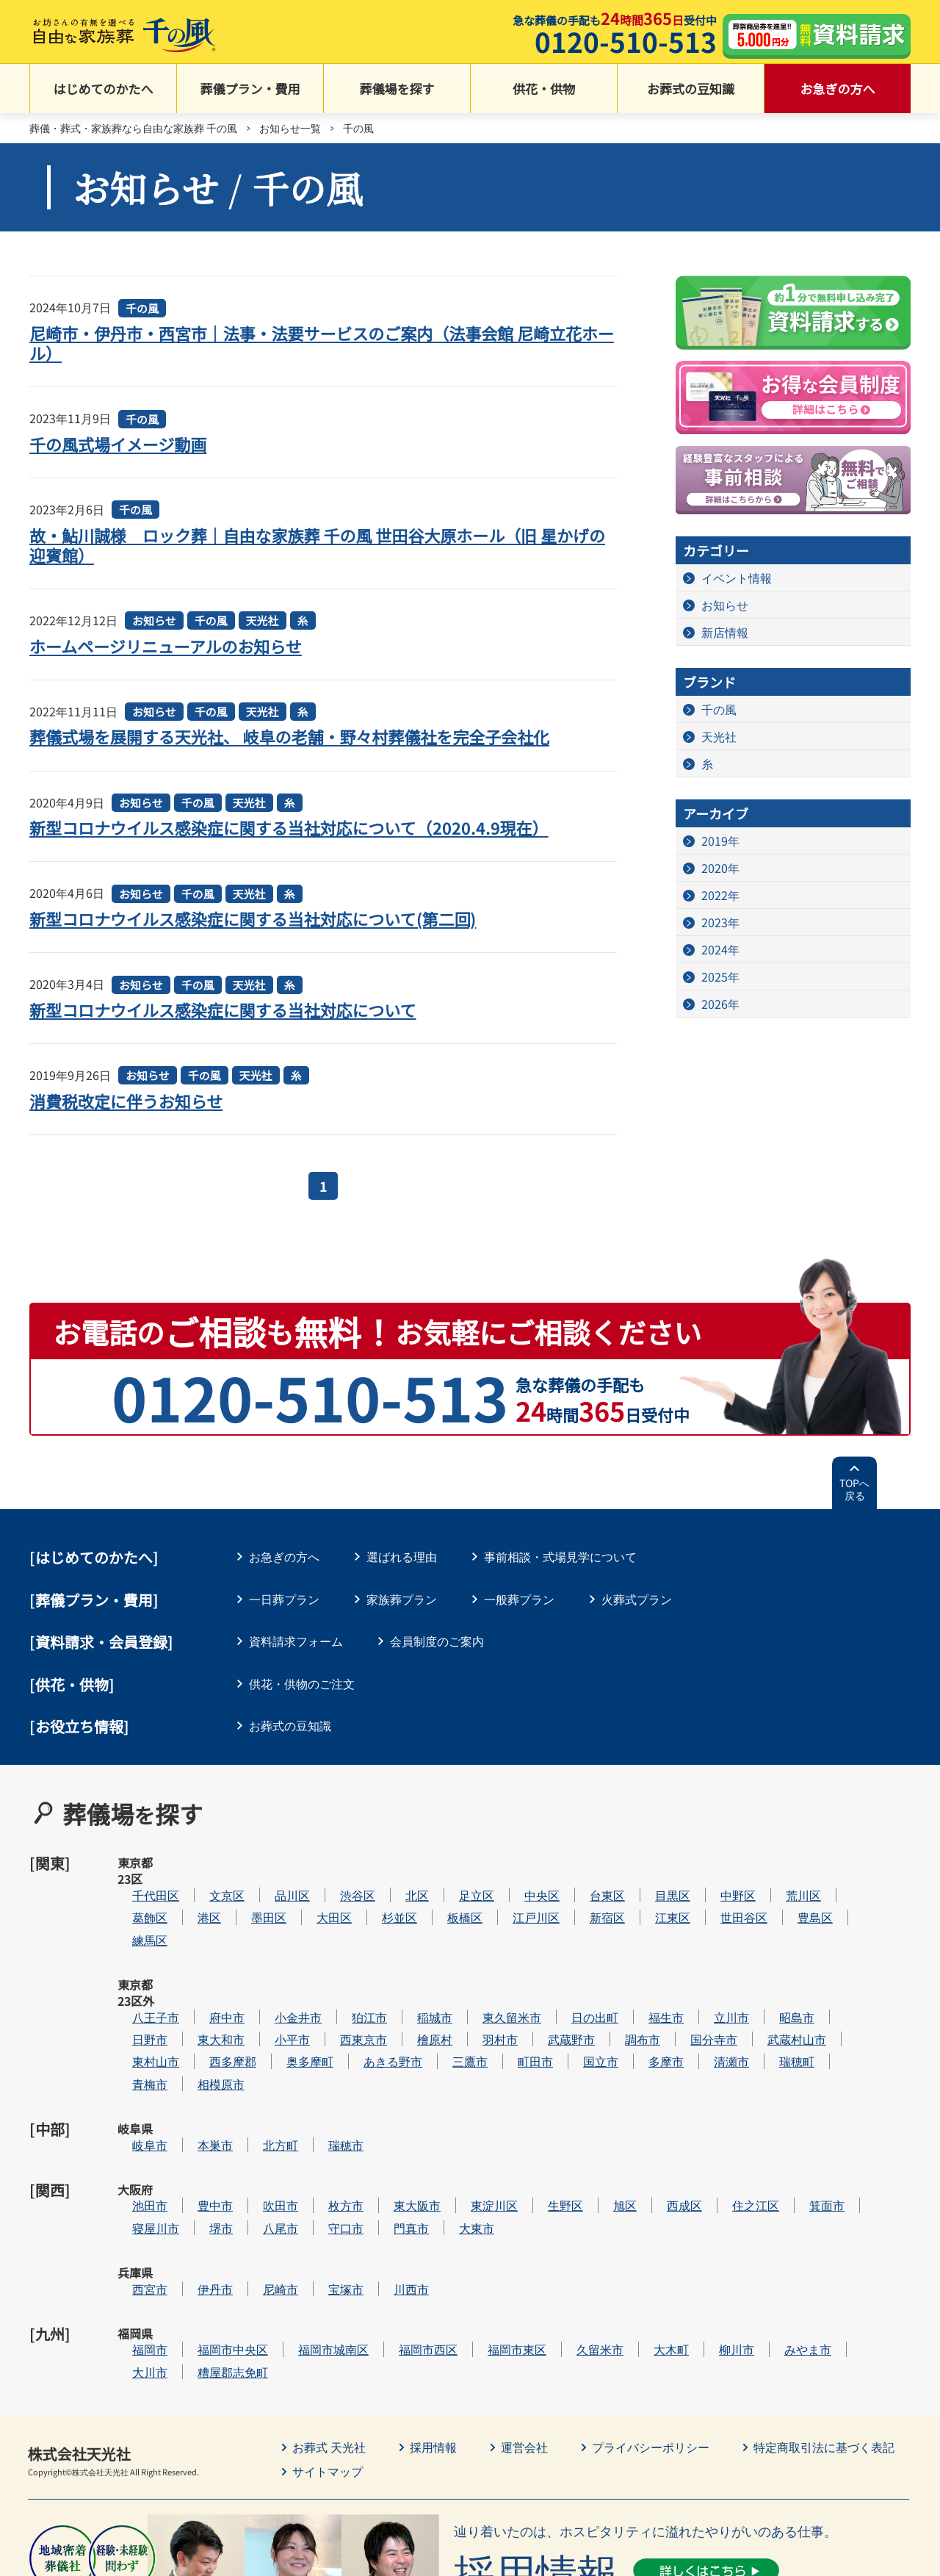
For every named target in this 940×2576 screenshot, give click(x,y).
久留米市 (644, 2218)
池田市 (194, 2107)
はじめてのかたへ (103, 88)
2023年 (720, 922)
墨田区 (312, 1884)
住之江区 (799, 2107)
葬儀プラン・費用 (250, 88)
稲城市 (478, 1951)
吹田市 (324, 2107)
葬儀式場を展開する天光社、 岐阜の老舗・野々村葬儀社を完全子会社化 (289, 736)
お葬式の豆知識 (690, 88)
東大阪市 (461, 2107)
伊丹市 (259, 2174)
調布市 (686, 1974)
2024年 (720, 949)
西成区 (728, 2107)
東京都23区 (135, 1871)
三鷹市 (514, 1996)
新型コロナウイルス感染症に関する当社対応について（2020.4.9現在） (289, 827)
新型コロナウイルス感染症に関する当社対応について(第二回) (253, 918)
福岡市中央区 (277, 2218)
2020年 (720, 868)
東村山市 (199, 1996)
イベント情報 (736, 577)
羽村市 (544, 1974)
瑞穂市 (390, 2063)
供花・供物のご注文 (302, 1683)
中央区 (586, 1862)
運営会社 (524, 2315)
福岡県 (135, 2218)
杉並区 (443, 1884)
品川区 (336, 1862)
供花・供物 (544, 88)
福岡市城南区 (377, 2218)
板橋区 (509, 1884)
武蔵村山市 (840, 1974)
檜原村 (478, 1974)
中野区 (782, 1862)
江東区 (716, 1884)
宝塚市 (390, 2174)
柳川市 (780, 2218)
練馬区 (194, 1907)
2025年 (720, 976)
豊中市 (259, 2107)
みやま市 (851, 2218)
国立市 (644, 1996)
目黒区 (716, 1862)
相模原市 (265, 2018)
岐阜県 (135, 2063)
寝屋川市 (199, 2129)
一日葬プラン (284, 1599)
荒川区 (847, 1862)
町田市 (579, 1996)
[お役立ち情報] (79, 1726)
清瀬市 (775, 1996)
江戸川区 (580, 1884)
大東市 (520, 2129)
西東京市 (407, 1974)
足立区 (520, 1862)
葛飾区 (194, 1884)
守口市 (390, 2129)
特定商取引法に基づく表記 (823, 2315)
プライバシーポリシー (650, 2315)
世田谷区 (787, 1884)
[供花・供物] (72, 1684)
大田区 (378, 1884)
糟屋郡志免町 (277, 2241)
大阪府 (135, 2107)
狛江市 (413, 1951)
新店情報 (724, 632)
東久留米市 (556, 1951)
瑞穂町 (840, 1996)
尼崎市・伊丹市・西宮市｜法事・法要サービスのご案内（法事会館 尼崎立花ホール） (322, 342)
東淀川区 (538, 2107)
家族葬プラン (401, 1599)
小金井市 (342, 1951)
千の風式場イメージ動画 (118, 444)
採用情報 (433, 2315)
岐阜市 (194, 2063)
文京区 (271, 1862)
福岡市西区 (472, 2218)
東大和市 (265, 1974)
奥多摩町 (353, 1996)
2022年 (720, 895)
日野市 (194, 1974)
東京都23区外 (136, 1959)
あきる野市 (437, 1996)
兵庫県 (135, 2174)
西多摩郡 (276, 1996)
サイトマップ (327, 2339)
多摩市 (710, 1996)
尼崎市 (324, 2174)
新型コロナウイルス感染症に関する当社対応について (222, 1009)
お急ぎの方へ (837, 88)
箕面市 (871, 2107)
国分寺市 (757, 1974)
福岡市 (194, 2218)
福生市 (710, 1951)
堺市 (265, 2129)
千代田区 (199, 1862)
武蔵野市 (615, 1974)
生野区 (609, 2107)
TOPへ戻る (854, 1489)
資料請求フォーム (296, 1640)
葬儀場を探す (397, 88)
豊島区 (859, 1884)
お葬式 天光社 (329, 2315)
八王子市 (199, 1951)
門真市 (455, 2129)
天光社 (262, 620)
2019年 (720, 840)
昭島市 (840, 1951)
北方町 (324, 2063)
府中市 (271, 1951)
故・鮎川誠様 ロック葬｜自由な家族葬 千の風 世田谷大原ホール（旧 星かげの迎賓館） (317, 544)
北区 (461, 1862)
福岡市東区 (561, 2218)
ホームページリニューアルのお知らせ (165, 646)
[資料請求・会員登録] (101, 1641)
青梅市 (194, 2018)
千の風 (142, 308)
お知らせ (154, 620)
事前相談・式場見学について (560, 1556)
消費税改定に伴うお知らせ (126, 1100)
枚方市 (390, 2107)
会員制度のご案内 (437, 1640)
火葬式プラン (636, 1599)
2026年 (720, 1003)
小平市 (336, 1974)
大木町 (715, 2218)
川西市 (455, 2174)
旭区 (669, 2107)
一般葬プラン (519, 1599)
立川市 (775, 1951)
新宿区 (651, 1884)
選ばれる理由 (401, 1556)
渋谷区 (401, 1862)
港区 (253, 1884)
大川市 (194, 2241)
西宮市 (194, 2174)
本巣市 (259, 2063)
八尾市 (324, 2129)
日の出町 (638, 1951)
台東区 (651, 1862)
